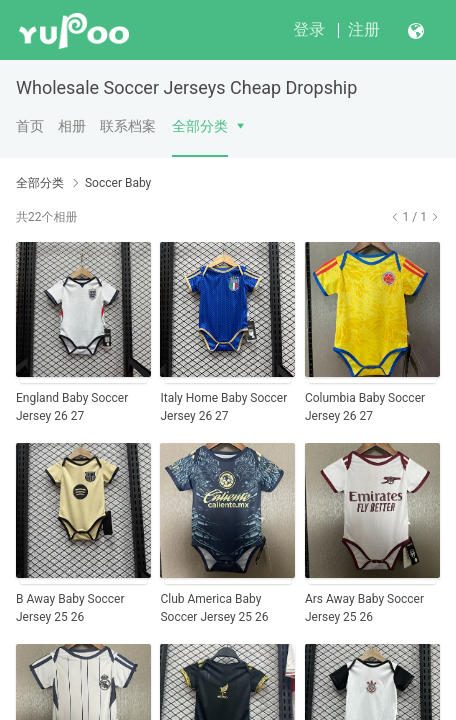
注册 (364, 29)
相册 (72, 126)
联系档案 (128, 126)
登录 (309, 29)
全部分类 (200, 126)
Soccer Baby (118, 183)
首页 (30, 126)
